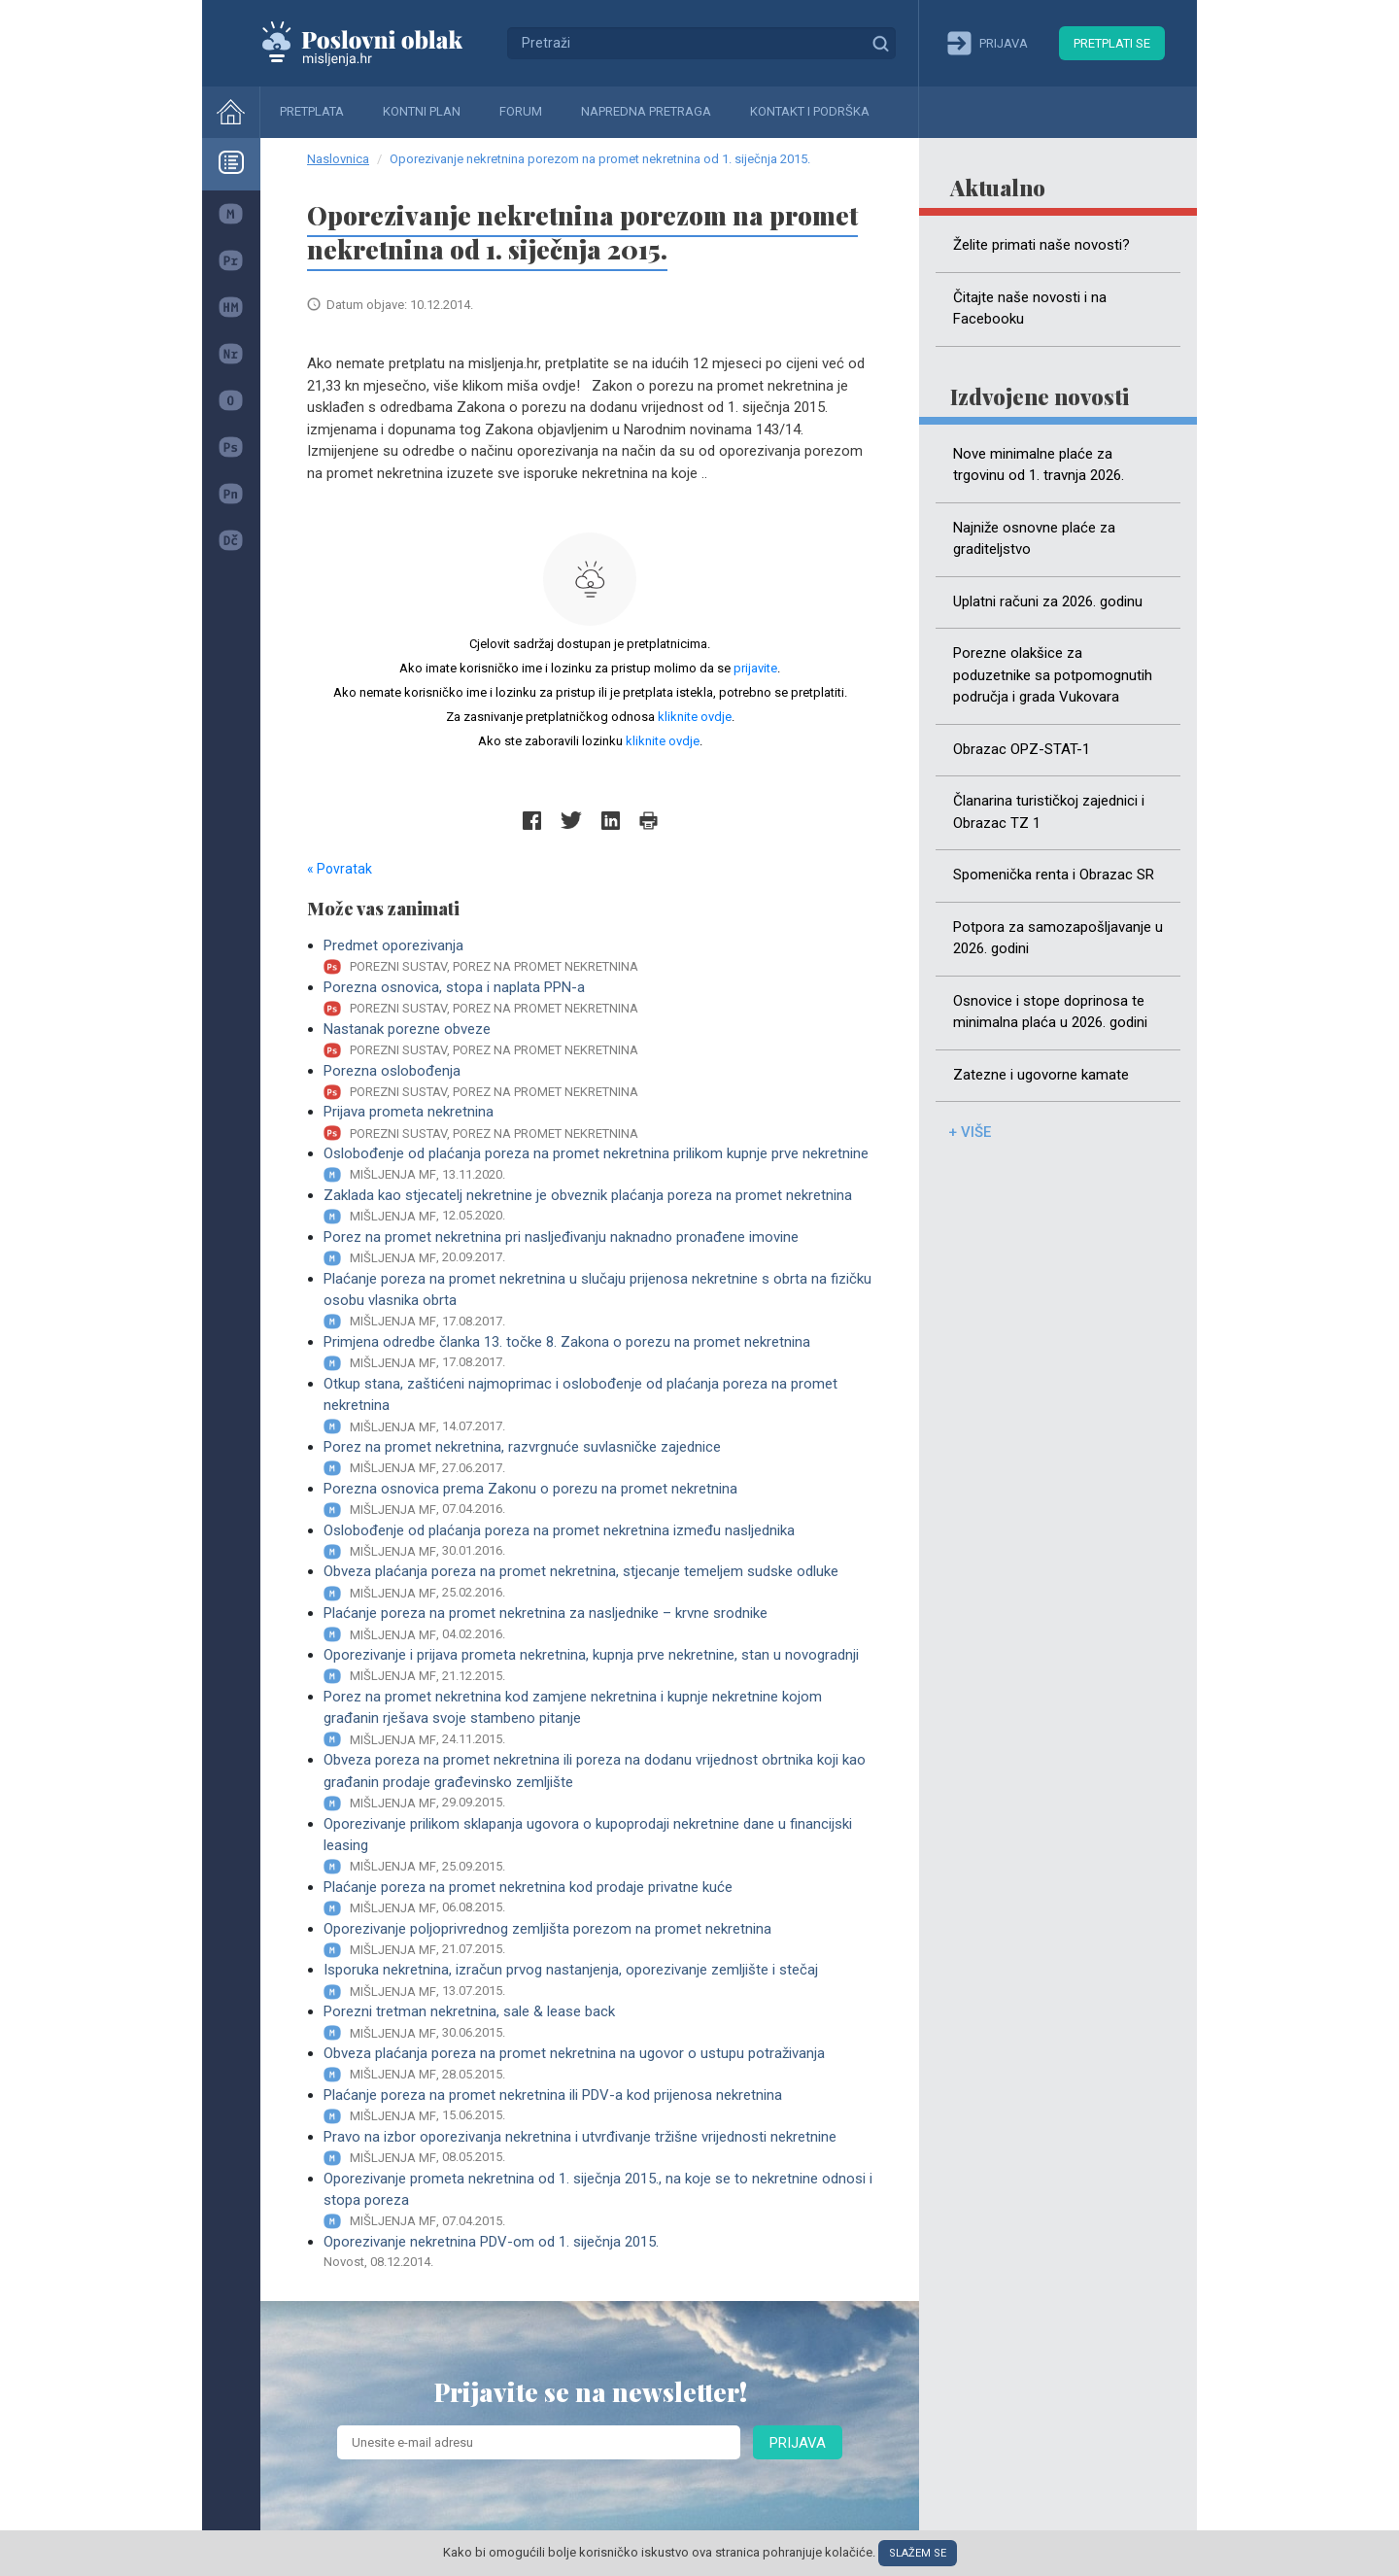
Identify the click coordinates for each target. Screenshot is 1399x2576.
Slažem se (917, 2553)
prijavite (755, 668)
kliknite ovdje (695, 716)
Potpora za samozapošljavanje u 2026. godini (1058, 938)
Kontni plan (422, 111)
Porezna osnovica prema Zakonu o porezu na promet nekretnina (598, 1500)
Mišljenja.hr (377, 42)
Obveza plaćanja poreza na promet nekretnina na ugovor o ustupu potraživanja (598, 2064)
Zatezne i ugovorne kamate (1041, 1074)
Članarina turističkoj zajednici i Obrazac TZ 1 (1048, 812)
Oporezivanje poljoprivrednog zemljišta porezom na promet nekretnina (598, 1940)
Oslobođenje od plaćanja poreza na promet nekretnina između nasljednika (598, 1542)
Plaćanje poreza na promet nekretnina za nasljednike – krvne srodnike (598, 1624)
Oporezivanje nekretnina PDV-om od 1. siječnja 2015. (598, 2252)
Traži (880, 42)
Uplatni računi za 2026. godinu (1048, 601)
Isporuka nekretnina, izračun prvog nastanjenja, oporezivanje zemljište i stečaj (598, 1981)
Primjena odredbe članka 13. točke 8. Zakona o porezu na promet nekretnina (598, 1353)
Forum (520, 111)
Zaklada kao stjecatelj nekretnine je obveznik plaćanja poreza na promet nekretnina (598, 1206)
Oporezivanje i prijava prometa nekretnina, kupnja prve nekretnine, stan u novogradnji (598, 1666)
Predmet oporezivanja (598, 957)
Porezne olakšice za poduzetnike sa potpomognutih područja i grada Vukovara (1052, 674)
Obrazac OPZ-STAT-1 (1021, 749)
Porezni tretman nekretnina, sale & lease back (598, 2023)
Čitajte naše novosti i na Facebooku (1030, 308)
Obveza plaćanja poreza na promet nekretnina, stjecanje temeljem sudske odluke (598, 1582)
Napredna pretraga (646, 111)
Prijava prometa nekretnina (598, 1123)
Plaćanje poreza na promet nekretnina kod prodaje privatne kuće (598, 1898)
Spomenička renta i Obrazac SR (1053, 874)
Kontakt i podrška (810, 111)
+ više (969, 1132)
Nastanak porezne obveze (598, 1040)
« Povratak (339, 868)
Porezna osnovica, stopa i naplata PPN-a (598, 998)
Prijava (797, 2443)
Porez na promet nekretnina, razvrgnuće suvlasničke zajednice (598, 1458)
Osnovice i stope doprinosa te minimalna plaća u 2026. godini (1050, 1012)
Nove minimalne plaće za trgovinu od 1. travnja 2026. (1038, 465)
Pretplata (312, 111)
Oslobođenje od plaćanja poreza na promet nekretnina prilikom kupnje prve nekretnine (598, 1165)
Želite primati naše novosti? (1041, 245)
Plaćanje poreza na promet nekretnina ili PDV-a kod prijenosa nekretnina (598, 2106)
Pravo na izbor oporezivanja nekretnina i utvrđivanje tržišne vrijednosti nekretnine (598, 2148)
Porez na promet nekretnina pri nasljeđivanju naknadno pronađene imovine (598, 1248)
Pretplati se (1112, 43)
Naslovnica (338, 159)
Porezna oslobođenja (598, 1082)
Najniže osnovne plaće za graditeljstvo (1034, 539)
